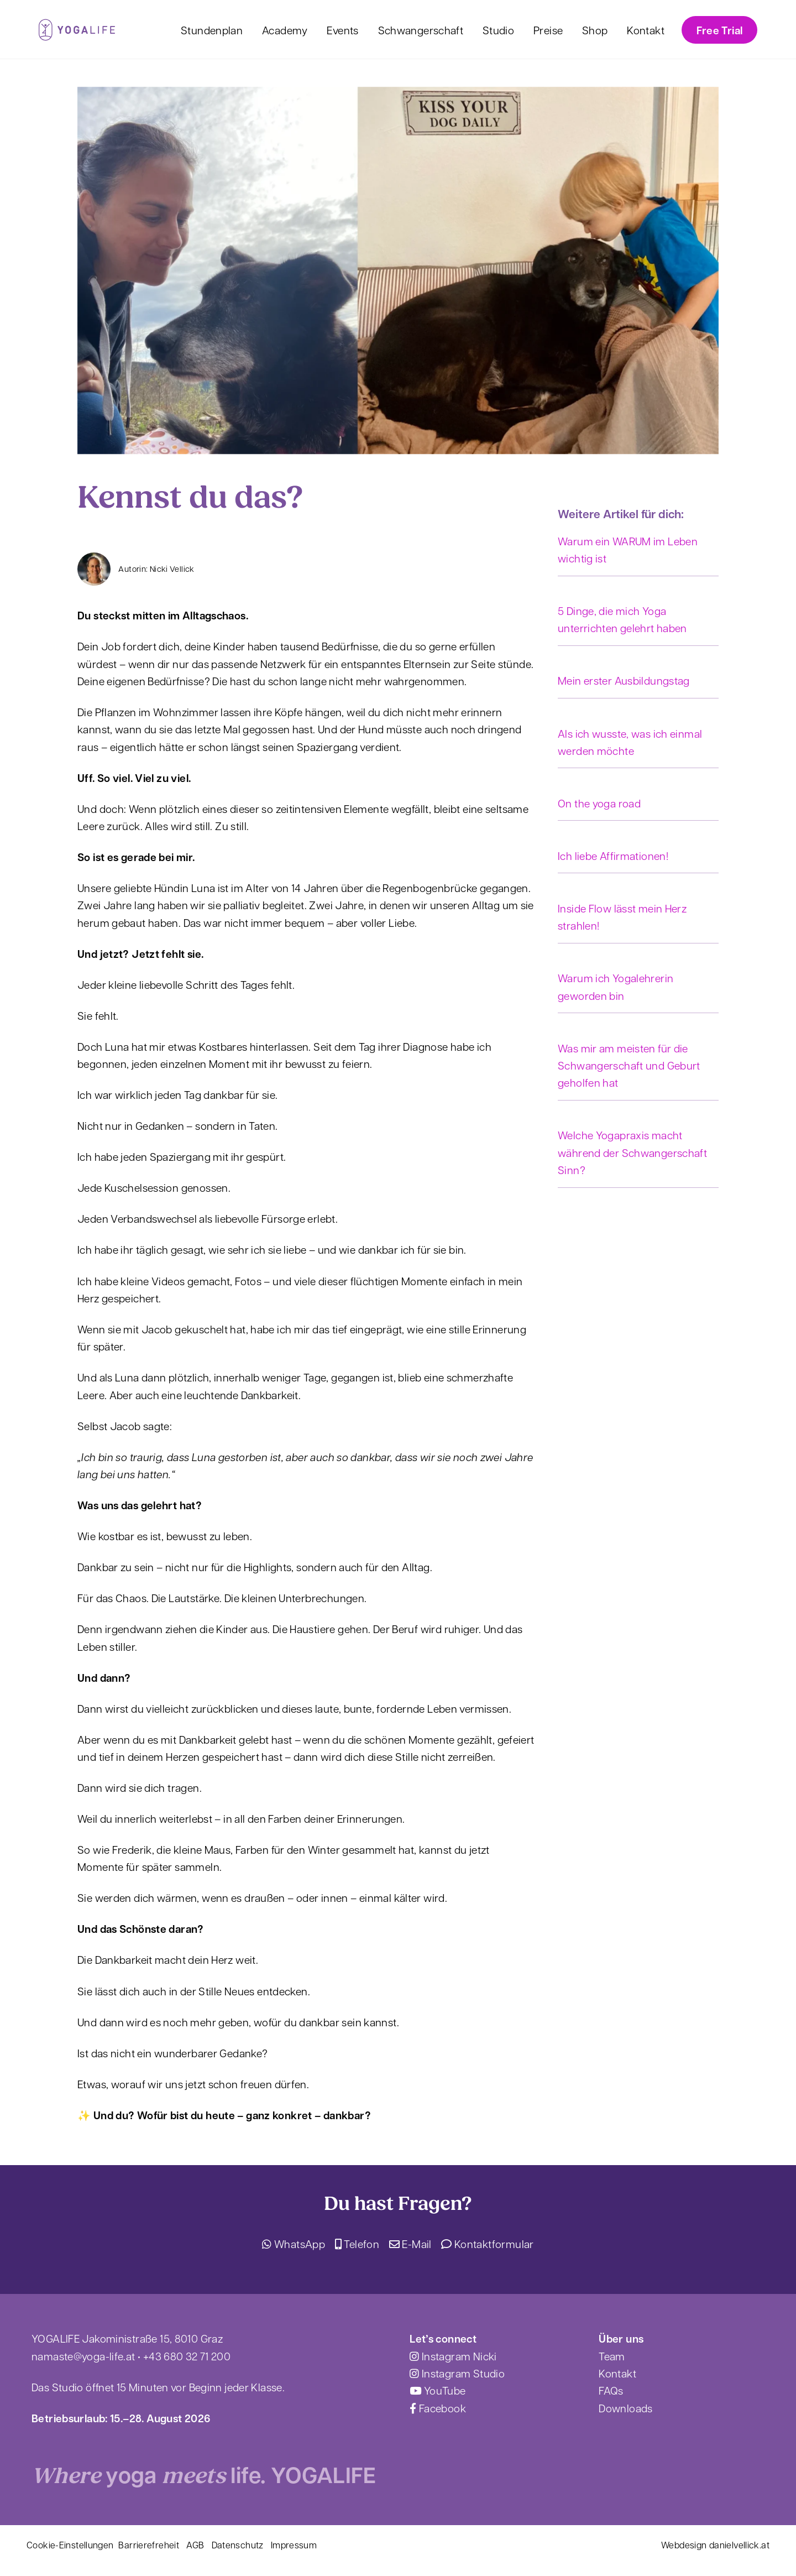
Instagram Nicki (453, 2356)
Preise (548, 29)
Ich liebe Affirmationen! (613, 855)
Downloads (625, 2408)
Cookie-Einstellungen (70, 2545)
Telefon (357, 2243)
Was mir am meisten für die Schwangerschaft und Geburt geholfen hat (629, 1065)
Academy (285, 29)
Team (612, 2356)
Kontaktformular (487, 2243)
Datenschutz (238, 2545)
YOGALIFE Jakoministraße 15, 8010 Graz (127, 2338)
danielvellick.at (739, 2545)
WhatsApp (293, 2243)
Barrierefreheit (148, 2545)
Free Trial (719, 30)
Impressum (294, 2545)
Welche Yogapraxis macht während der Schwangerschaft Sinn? (632, 1152)
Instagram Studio (457, 2373)
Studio (498, 29)
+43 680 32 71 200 (187, 2356)
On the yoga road (599, 803)
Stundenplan (212, 29)
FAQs (611, 2390)
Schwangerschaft (421, 29)
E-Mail (410, 2243)
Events (342, 29)
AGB (195, 2545)
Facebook (438, 2408)
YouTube (437, 2390)
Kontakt (645, 29)
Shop (595, 29)
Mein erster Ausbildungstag (624, 680)
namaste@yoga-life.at (83, 2356)
